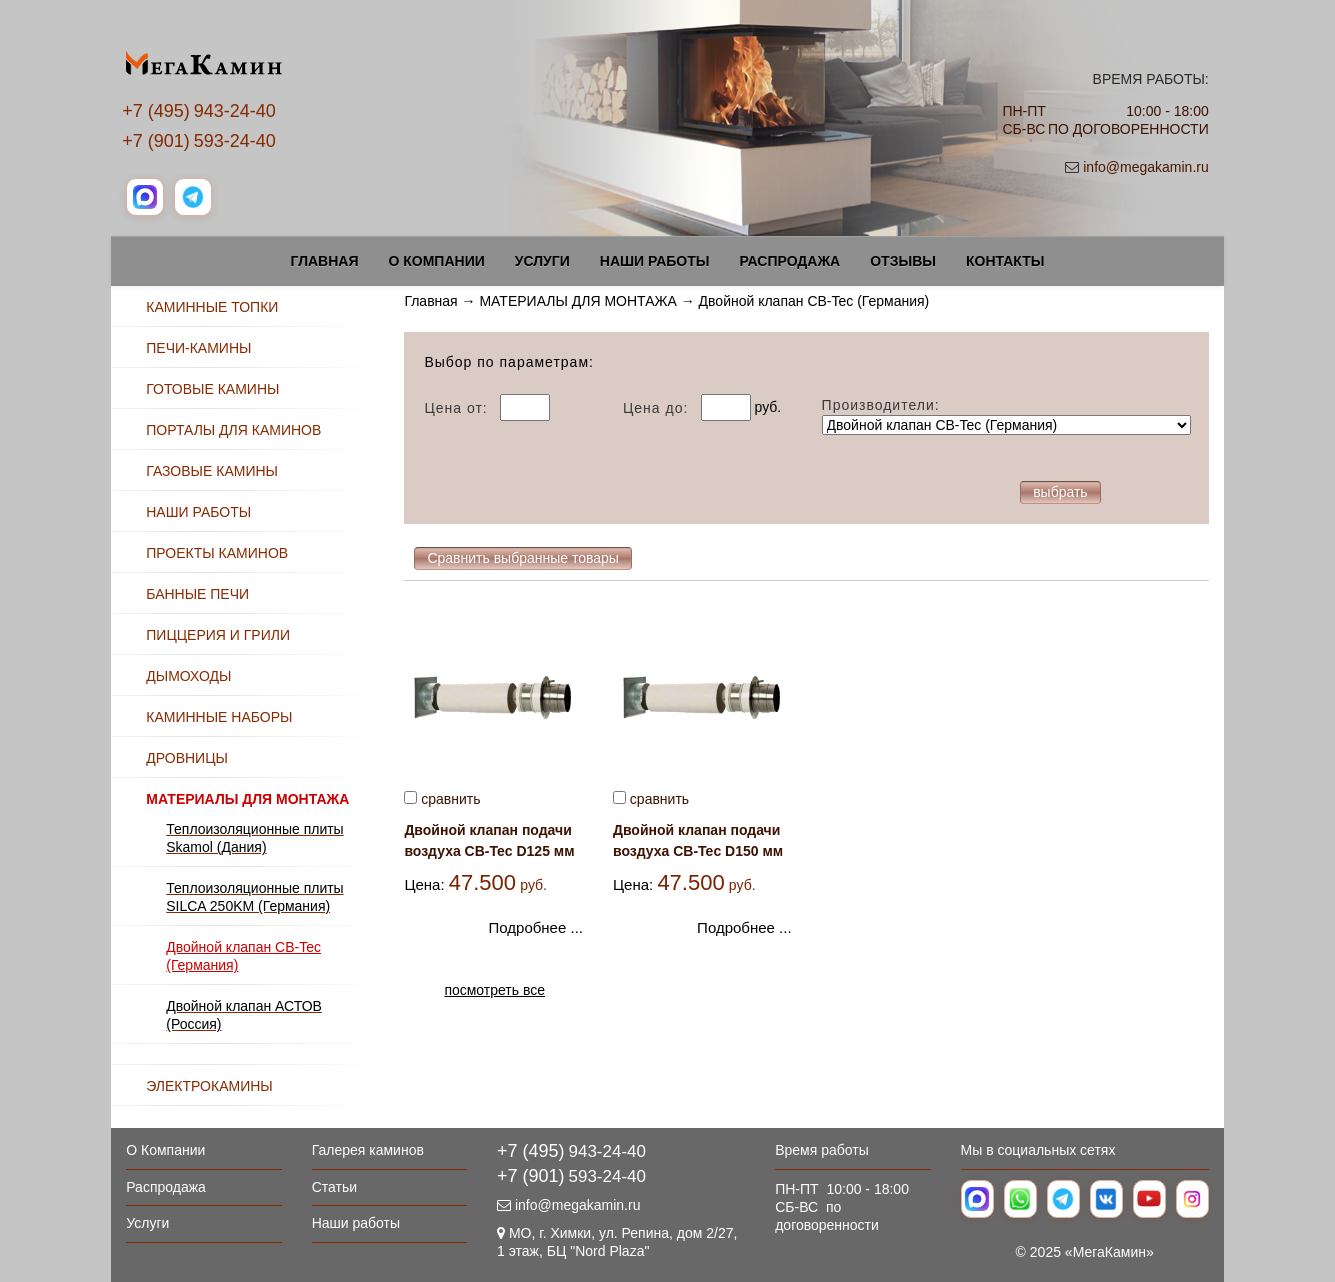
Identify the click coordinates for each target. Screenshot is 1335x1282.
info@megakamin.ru (1146, 167)
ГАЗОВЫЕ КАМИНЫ (212, 471)
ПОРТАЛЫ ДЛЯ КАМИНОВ (233, 430)
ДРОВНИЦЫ (187, 758)
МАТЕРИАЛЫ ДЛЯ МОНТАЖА (577, 301)
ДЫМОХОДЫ (188, 676)
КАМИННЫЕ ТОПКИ (212, 307)
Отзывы (903, 261)
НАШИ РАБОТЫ (198, 512)
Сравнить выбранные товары (523, 558)
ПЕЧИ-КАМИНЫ (198, 348)
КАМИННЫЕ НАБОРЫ (219, 717)
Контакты (1005, 261)
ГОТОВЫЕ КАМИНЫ (212, 389)
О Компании (436, 261)
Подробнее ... (536, 927)
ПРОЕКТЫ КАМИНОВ (217, 553)
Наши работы (655, 261)
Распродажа (789, 261)
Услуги (542, 261)
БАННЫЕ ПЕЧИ (197, 594)
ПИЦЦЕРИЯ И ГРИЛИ (218, 635)
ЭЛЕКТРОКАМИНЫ (209, 1086)
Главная (325, 261)
